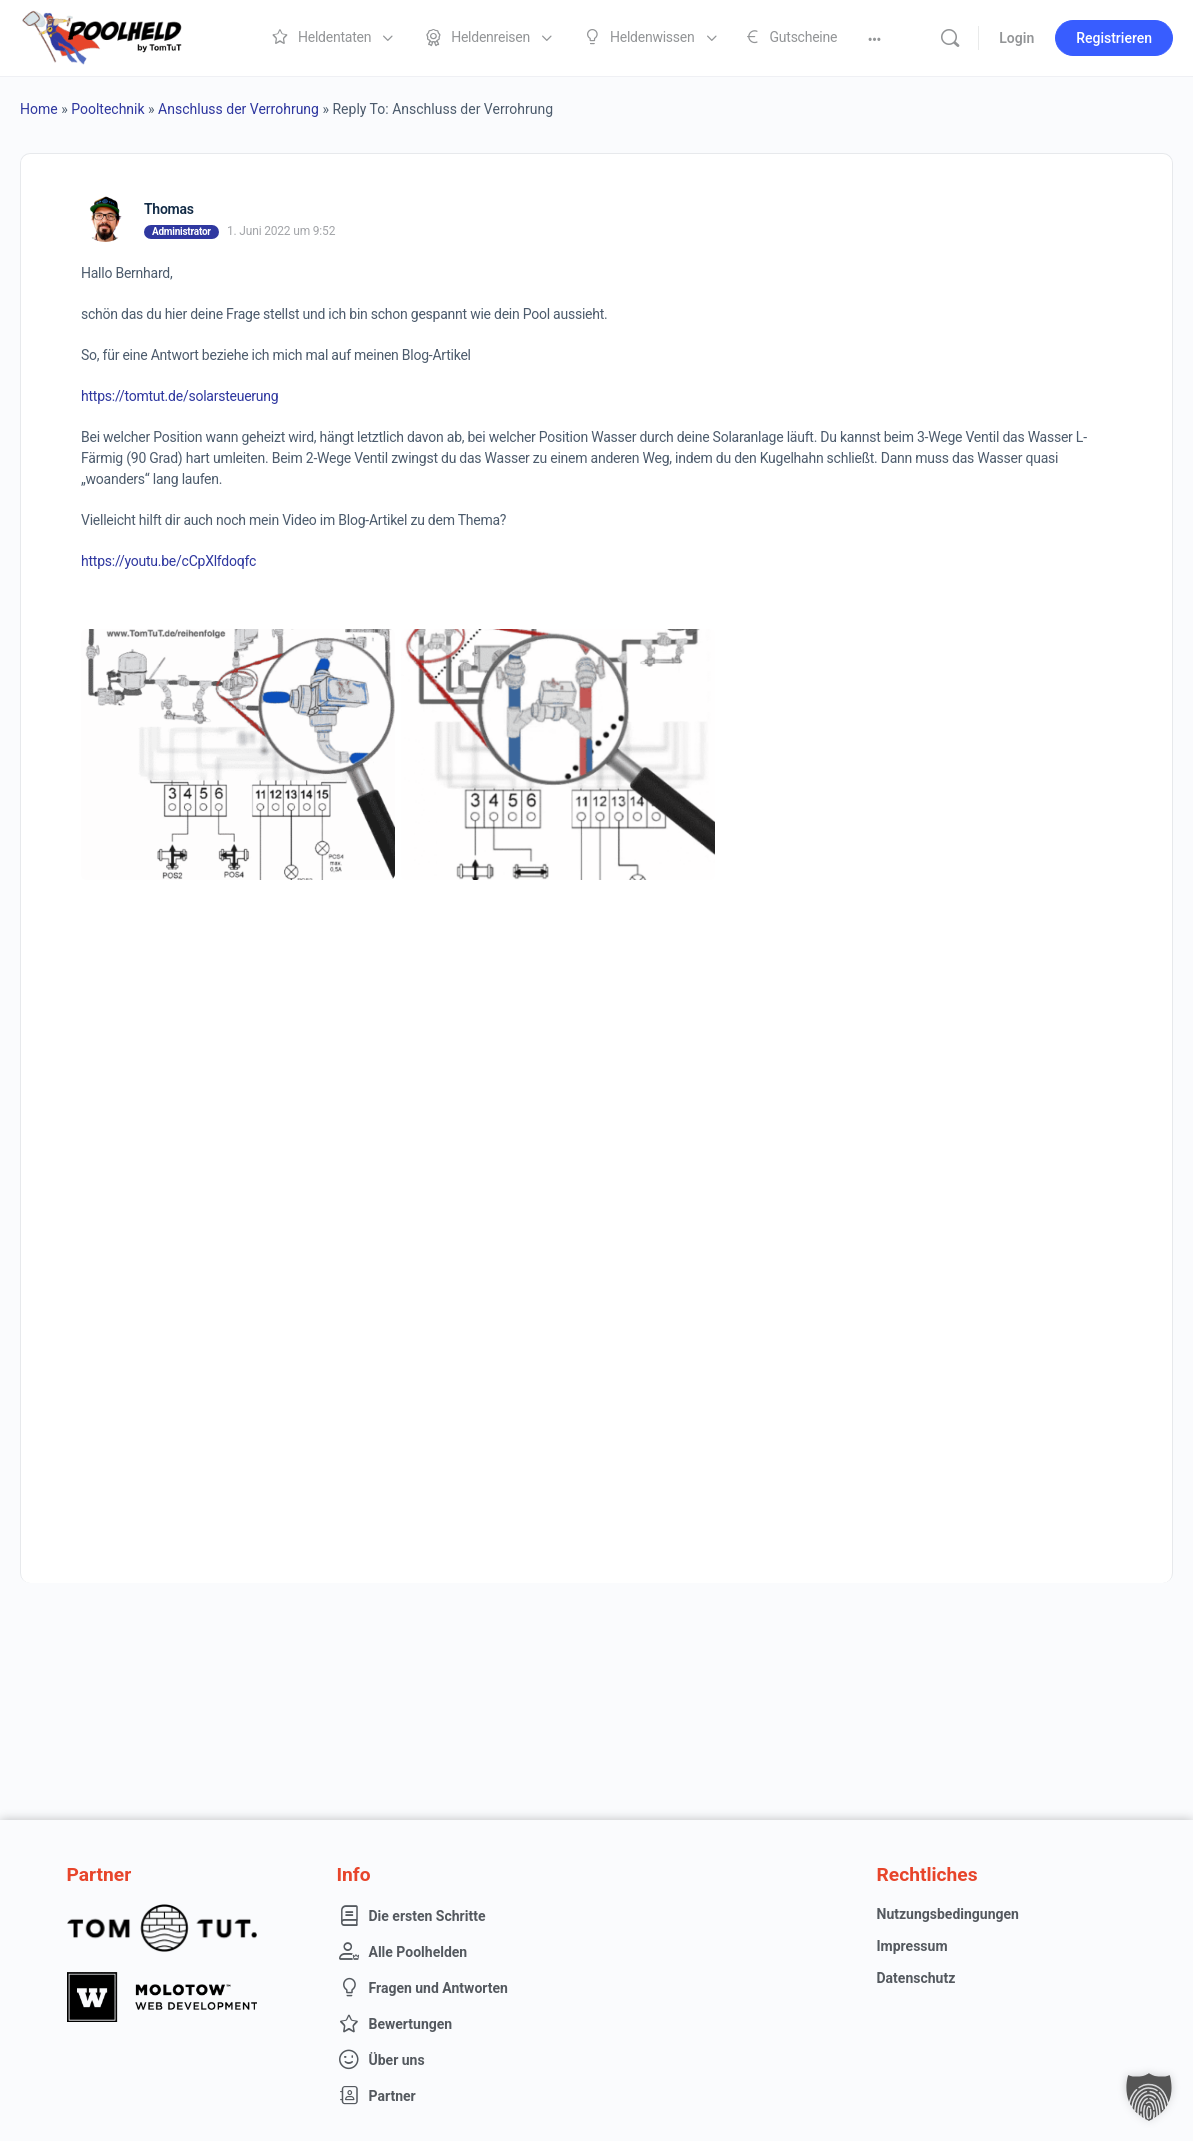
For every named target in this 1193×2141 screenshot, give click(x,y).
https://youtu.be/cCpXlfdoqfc (168, 561)
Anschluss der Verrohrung (238, 109)
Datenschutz (916, 1978)
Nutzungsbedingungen (948, 1914)
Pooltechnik (107, 109)
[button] (1149, 2097)
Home (39, 109)
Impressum (912, 1946)
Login (1016, 38)
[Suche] (950, 38)
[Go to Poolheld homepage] (120, 36)
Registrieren (1114, 38)
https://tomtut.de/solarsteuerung (179, 396)
